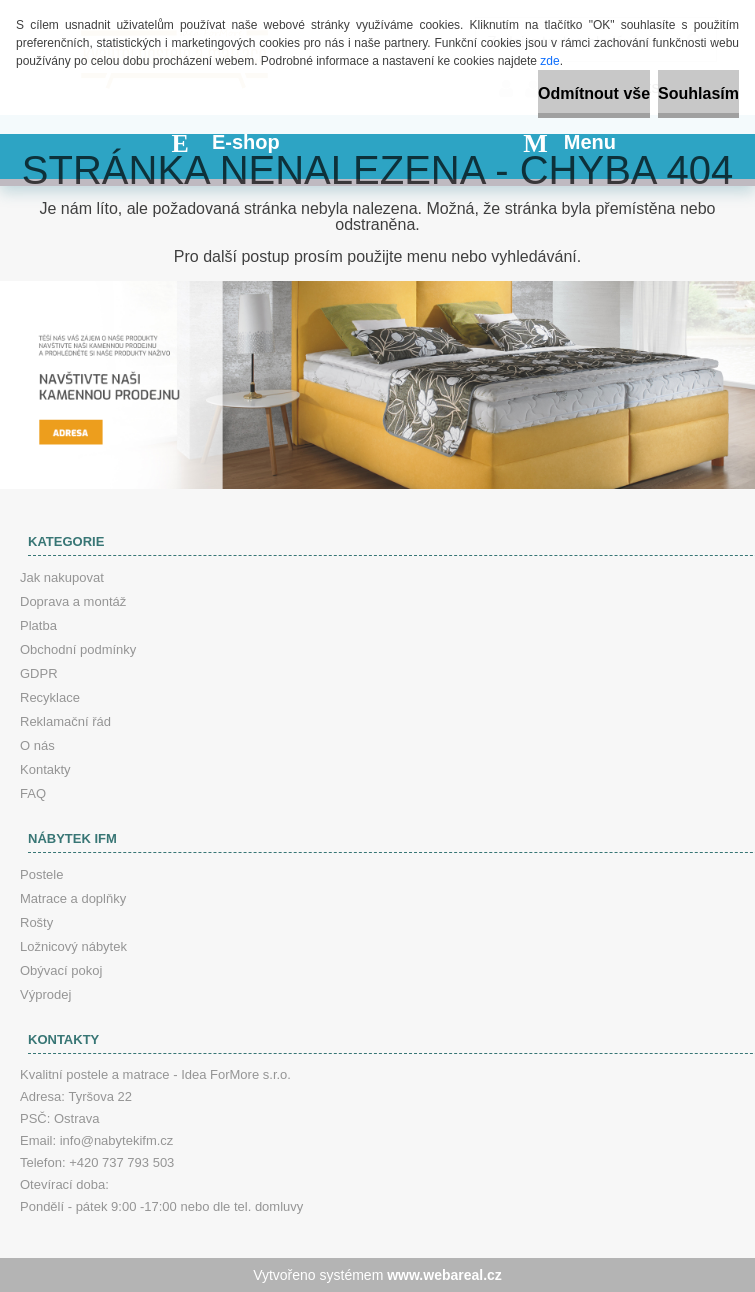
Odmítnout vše (594, 93)
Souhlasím (698, 93)
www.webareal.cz (444, 1275)
